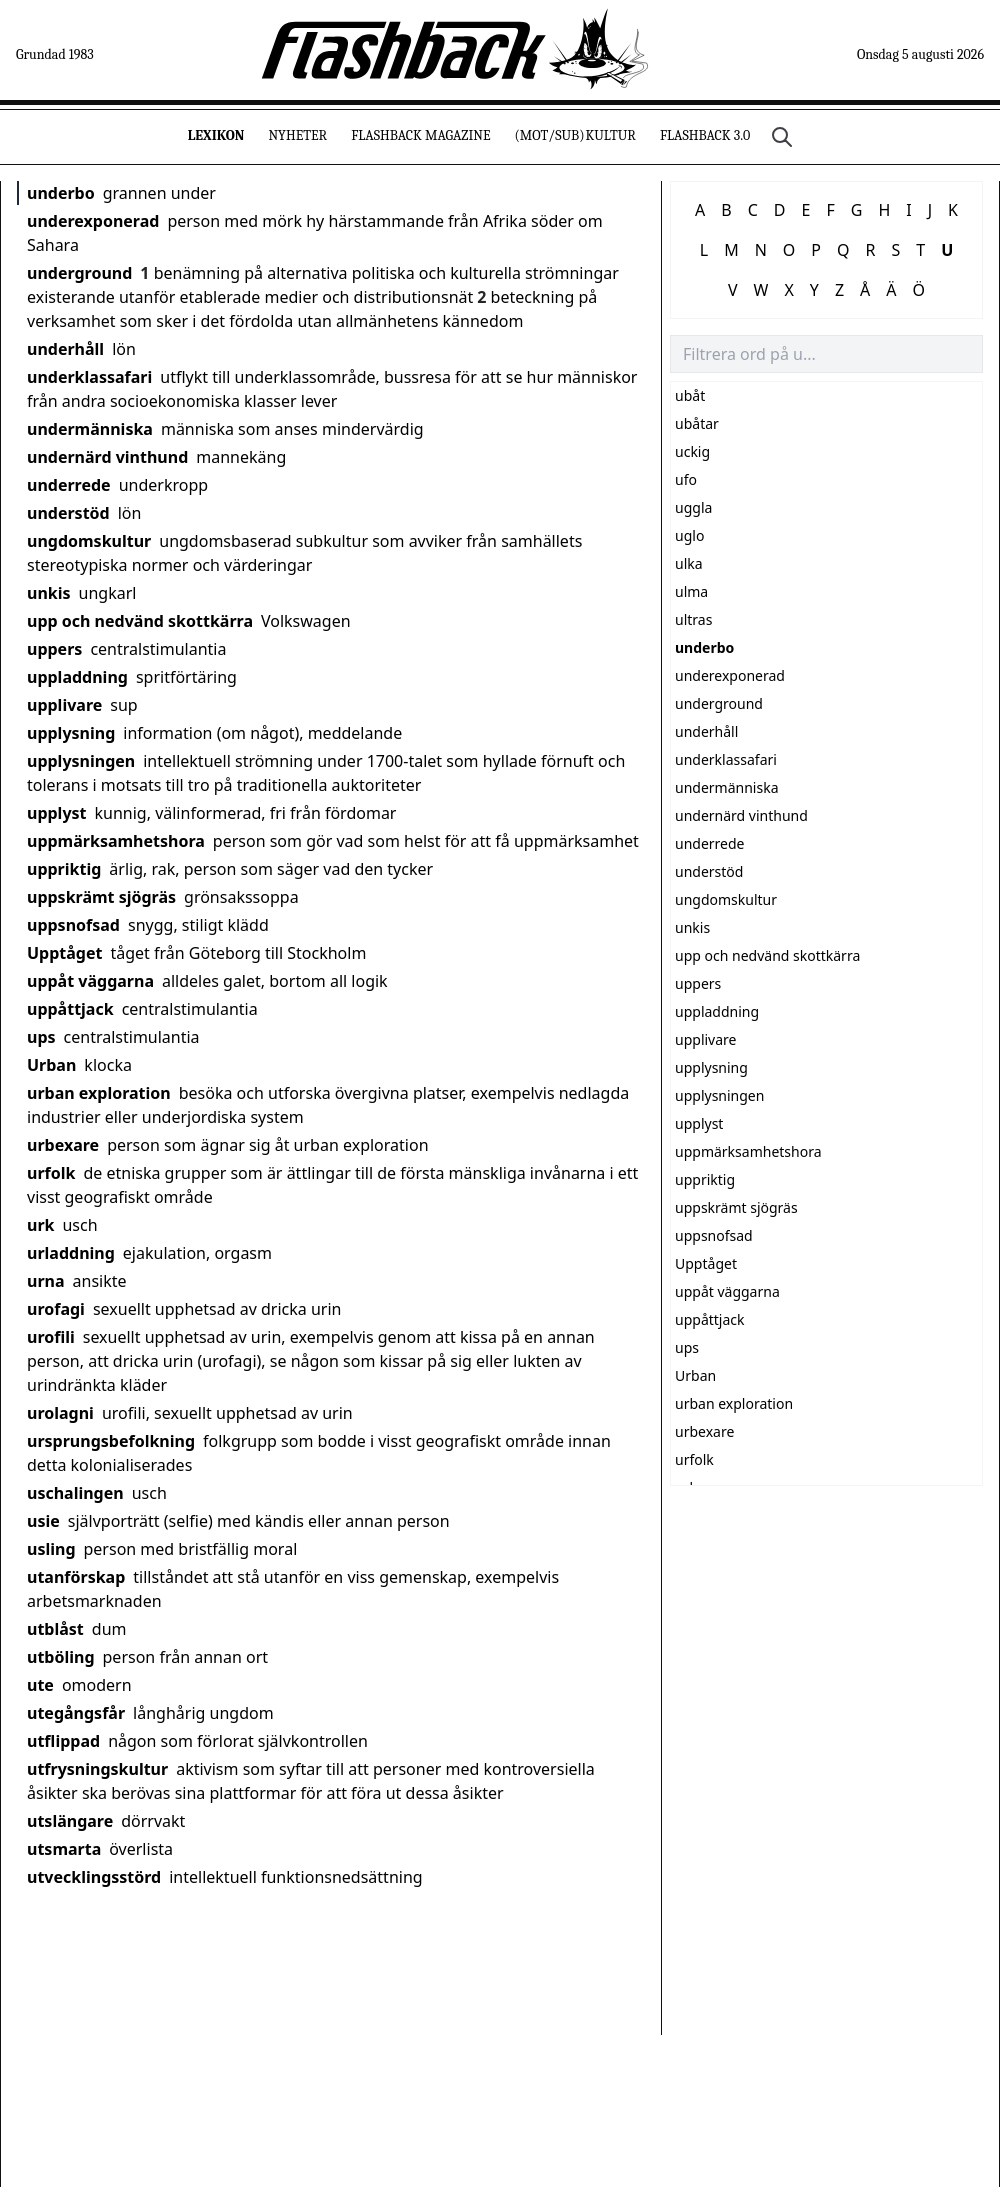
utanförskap (76, 1577)
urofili (51, 1337)
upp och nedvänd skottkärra (140, 621)
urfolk (51, 1173)
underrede (69, 485)
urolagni (60, 1413)
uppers (54, 649)
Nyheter (297, 135)
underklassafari (89, 377)
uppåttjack (70, 1009)
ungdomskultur (89, 541)
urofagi (56, 1309)
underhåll (65, 349)
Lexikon (216, 135)
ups (41, 1037)
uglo (689, 535)
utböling (61, 1657)
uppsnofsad (73, 925)
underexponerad (93, 221)
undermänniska (90, 429)
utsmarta (64, 1849)
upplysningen (81, 761)
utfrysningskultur (97, 1769)
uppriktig (64, 869)
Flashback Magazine (420, 135)
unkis (49, 593)
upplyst (57, 813)
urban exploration (99, 1093)
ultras (693, 619)
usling (51, 1549)
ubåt (690, 395)
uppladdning (77, 677)
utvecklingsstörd (94, 1877)
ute (40, 1685)
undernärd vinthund (107, 457)
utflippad (63, 1741)
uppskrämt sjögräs (101, 897)
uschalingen (75, 1493)
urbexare (63, 1145)
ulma (691, 591)
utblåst (55, 1629)
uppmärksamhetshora (116, 841)
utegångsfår (76, 1713)
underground (79, 273)
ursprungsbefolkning (111, 1441)
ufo (686, 479)
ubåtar (697, 423)
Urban (51, 1065)
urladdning (71, 1253)
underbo (61, 193)
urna (46, 1281)
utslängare (70, 1821)
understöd (68, 513)
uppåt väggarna (90, 981)
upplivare (64, 705)
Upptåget (64, 953)
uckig (692, 451)
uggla (693, 507)
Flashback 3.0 (705, 135)
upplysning (71, 733)
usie (43, 1521)
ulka (689, 563)
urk (40, 1225)
